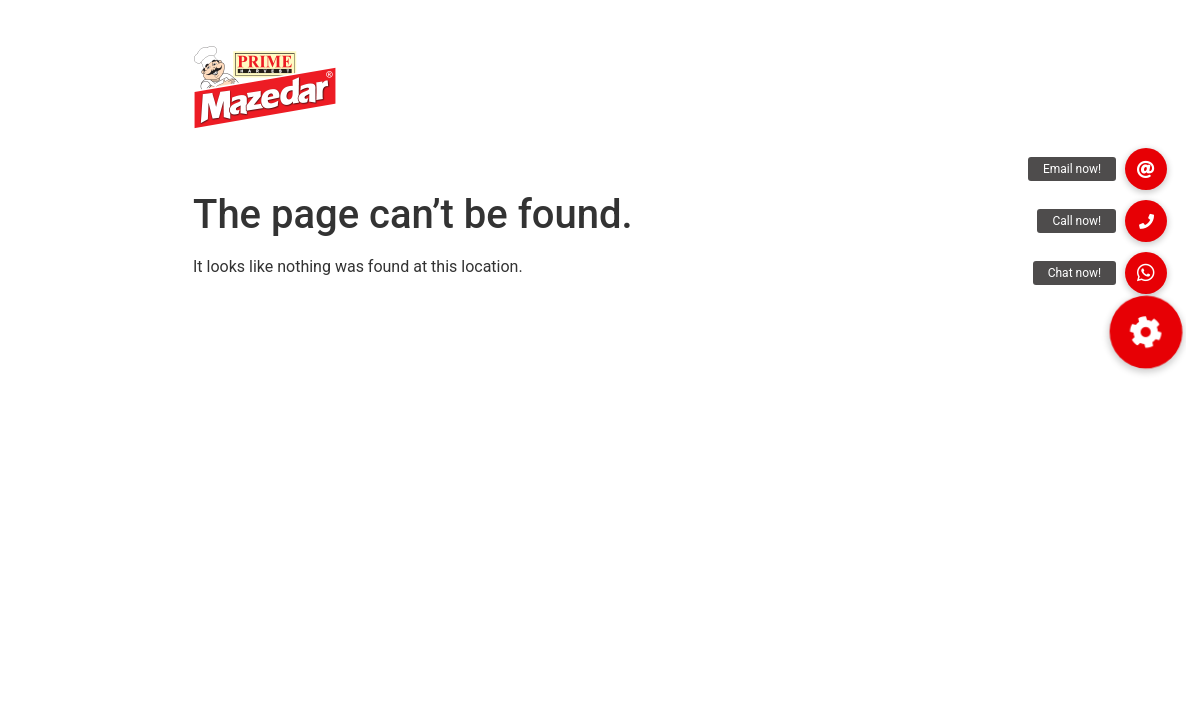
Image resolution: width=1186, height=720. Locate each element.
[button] (1146, 332)
